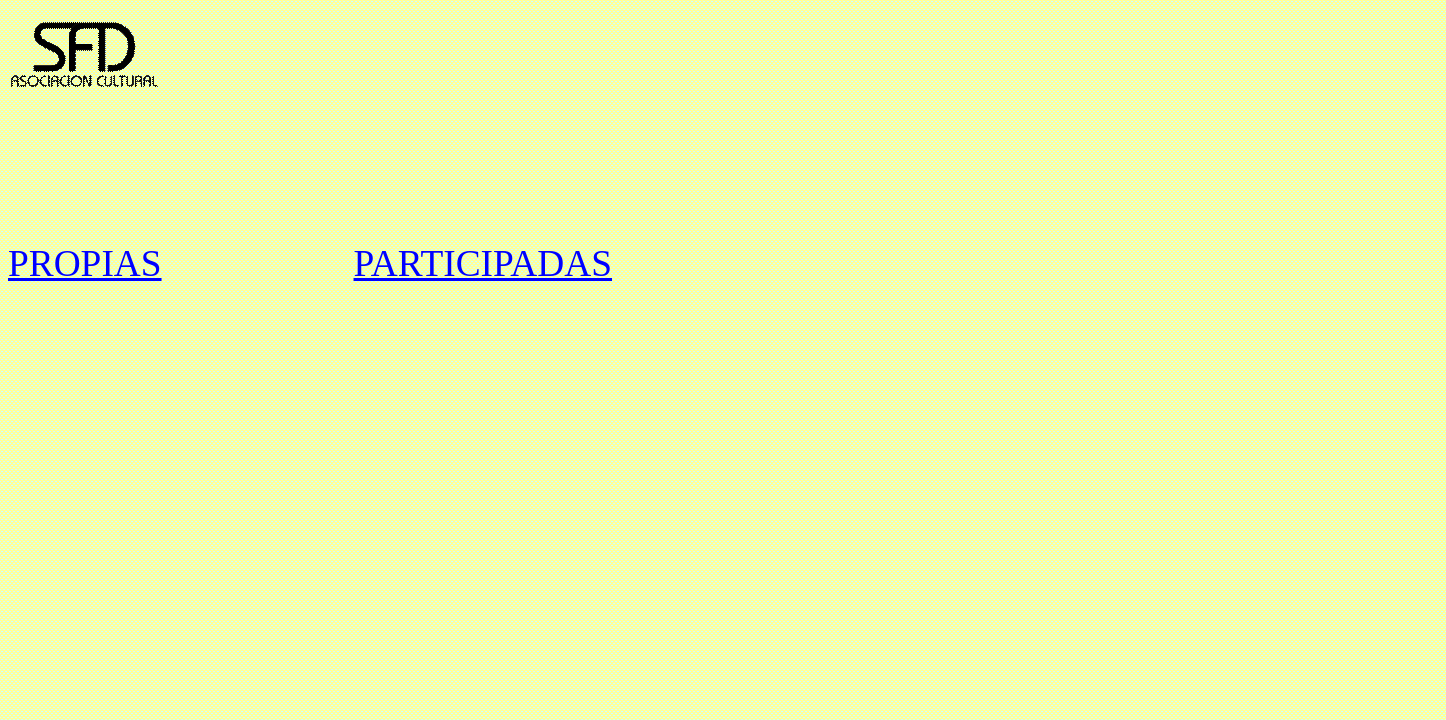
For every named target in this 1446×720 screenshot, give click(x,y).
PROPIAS (85, 263)
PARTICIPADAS (483, 263)
